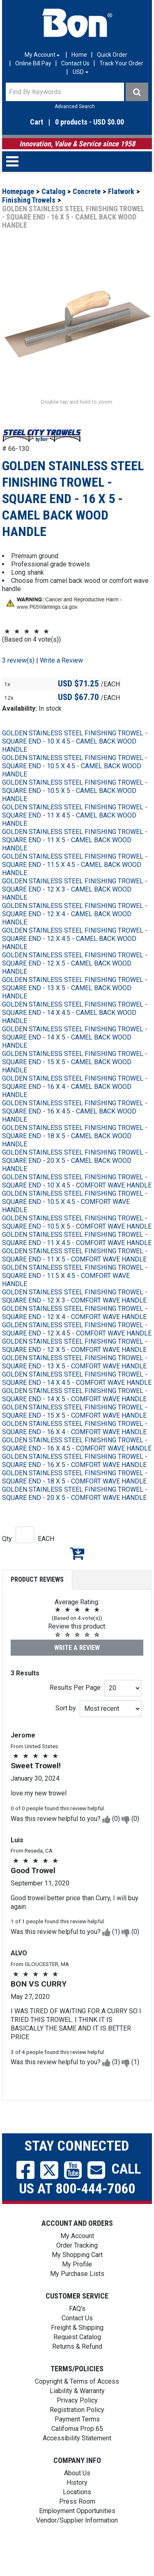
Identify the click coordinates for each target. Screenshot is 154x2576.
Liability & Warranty (77, 2415)
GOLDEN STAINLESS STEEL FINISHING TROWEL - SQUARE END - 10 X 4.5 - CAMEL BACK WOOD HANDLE (74, 766)
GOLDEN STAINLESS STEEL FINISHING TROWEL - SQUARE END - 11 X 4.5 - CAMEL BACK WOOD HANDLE (74, 840)
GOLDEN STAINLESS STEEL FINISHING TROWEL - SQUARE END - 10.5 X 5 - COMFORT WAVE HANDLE (77, 1247)
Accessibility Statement (77, 2463)
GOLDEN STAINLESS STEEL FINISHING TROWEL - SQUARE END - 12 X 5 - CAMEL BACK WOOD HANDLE (74, 988)
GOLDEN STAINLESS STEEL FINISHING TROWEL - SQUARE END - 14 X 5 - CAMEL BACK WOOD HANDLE (74, 1062)
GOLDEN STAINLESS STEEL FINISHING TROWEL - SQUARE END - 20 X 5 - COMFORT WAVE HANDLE (74, 1518)
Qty (7, 1563)
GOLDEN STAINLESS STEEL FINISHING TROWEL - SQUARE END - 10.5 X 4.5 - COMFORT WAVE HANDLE (74, 1226)
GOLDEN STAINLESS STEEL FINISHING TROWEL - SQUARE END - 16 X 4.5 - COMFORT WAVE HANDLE (77, 1469)
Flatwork (121, 191)
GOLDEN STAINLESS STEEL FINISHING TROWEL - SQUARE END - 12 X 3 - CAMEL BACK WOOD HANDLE (74, 914)
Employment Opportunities (77, 2535)
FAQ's (77, 2333)
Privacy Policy (77, 2425)
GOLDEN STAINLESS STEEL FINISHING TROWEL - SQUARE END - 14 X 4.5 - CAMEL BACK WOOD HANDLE (74, 1037)
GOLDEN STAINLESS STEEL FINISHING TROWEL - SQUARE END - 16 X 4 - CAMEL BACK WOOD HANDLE (74, 1111)
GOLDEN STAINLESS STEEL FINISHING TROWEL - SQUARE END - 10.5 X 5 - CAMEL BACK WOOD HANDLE (74, 815)
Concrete (87, 191)
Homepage (18, 191)
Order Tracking (77, 2270)
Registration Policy (77, 2434)
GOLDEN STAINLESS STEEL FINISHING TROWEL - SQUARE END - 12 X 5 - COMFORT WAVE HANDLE (74, 1370)
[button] (77, 122)
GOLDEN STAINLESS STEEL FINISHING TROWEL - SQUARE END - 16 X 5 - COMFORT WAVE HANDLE (74, 1485)
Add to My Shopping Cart (77, 1578)
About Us (77, 2498)
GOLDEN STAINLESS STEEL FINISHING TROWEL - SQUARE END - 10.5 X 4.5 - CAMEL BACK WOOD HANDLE (74, 791)
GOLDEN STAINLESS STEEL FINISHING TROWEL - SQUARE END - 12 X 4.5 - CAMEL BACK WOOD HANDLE (74, 963)
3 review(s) (18, 685)
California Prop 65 (77, 2453)
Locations (77, 2517)
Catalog (53, 191)
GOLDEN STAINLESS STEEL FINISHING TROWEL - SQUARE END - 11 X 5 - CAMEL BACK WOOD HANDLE (74, 865)
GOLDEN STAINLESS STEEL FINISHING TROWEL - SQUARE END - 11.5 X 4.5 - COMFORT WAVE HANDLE (74, 1300)
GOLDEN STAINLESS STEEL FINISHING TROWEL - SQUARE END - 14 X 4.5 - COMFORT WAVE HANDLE (77, 1403)
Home (79, 54)
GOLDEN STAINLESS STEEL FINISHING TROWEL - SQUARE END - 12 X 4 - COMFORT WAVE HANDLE (74, 1337)
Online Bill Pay (33, 63)
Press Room (77, 2526)
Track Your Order (121, 63)
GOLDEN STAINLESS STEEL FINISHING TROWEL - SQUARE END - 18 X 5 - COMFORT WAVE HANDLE (74, 1502)
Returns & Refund (77, 2371)
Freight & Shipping (77, 2352)
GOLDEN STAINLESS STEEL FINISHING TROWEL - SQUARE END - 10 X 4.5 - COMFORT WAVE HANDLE (77, 1206)
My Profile (77, 2289)
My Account (77, 2260)
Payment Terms (77, 2444)
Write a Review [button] (61, 685)
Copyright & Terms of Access (77, 2406)
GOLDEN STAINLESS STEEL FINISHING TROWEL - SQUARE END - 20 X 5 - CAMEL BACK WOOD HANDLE (74, 1185)
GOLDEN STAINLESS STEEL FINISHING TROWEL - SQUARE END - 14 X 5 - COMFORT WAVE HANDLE (74, 1420)
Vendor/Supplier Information (77, 2545)
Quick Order (112, 54)
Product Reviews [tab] (37, 1604)
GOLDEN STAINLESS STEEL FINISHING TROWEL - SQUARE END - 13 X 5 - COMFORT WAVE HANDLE (74, 1387)
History (77, 2507)
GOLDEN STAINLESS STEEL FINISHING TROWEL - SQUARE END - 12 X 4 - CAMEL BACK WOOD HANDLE (74, 938)
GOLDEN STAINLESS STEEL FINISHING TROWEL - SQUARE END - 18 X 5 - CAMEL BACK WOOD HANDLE (74, 1160)
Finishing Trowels (28, 200)
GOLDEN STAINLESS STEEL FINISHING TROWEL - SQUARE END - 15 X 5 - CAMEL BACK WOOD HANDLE (74, 1086)
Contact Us (75, 63)
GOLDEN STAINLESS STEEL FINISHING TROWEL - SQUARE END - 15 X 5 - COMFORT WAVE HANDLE (74, 1436)
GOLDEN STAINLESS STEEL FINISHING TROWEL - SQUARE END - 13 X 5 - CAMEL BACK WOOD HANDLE (74, 1012)
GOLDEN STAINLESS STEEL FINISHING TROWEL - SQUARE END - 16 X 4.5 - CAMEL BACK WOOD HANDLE (74, 1136)
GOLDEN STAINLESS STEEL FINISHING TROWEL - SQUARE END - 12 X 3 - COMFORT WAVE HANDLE (74, 1321)
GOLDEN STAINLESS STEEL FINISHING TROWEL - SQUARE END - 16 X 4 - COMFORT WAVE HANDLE (74, 1452)
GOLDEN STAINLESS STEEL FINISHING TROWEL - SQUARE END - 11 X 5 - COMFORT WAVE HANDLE (74, 1280)
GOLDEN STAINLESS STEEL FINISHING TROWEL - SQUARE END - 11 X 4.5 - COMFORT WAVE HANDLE (77, 1263)
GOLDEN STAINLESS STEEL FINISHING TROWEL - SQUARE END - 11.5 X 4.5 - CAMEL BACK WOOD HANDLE (74, 889)
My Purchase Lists (77, 2298)
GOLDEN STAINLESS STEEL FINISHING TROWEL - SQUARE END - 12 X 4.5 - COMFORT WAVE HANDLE (77, 1354)
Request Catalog (77, 2362)
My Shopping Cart (77, 2279)
